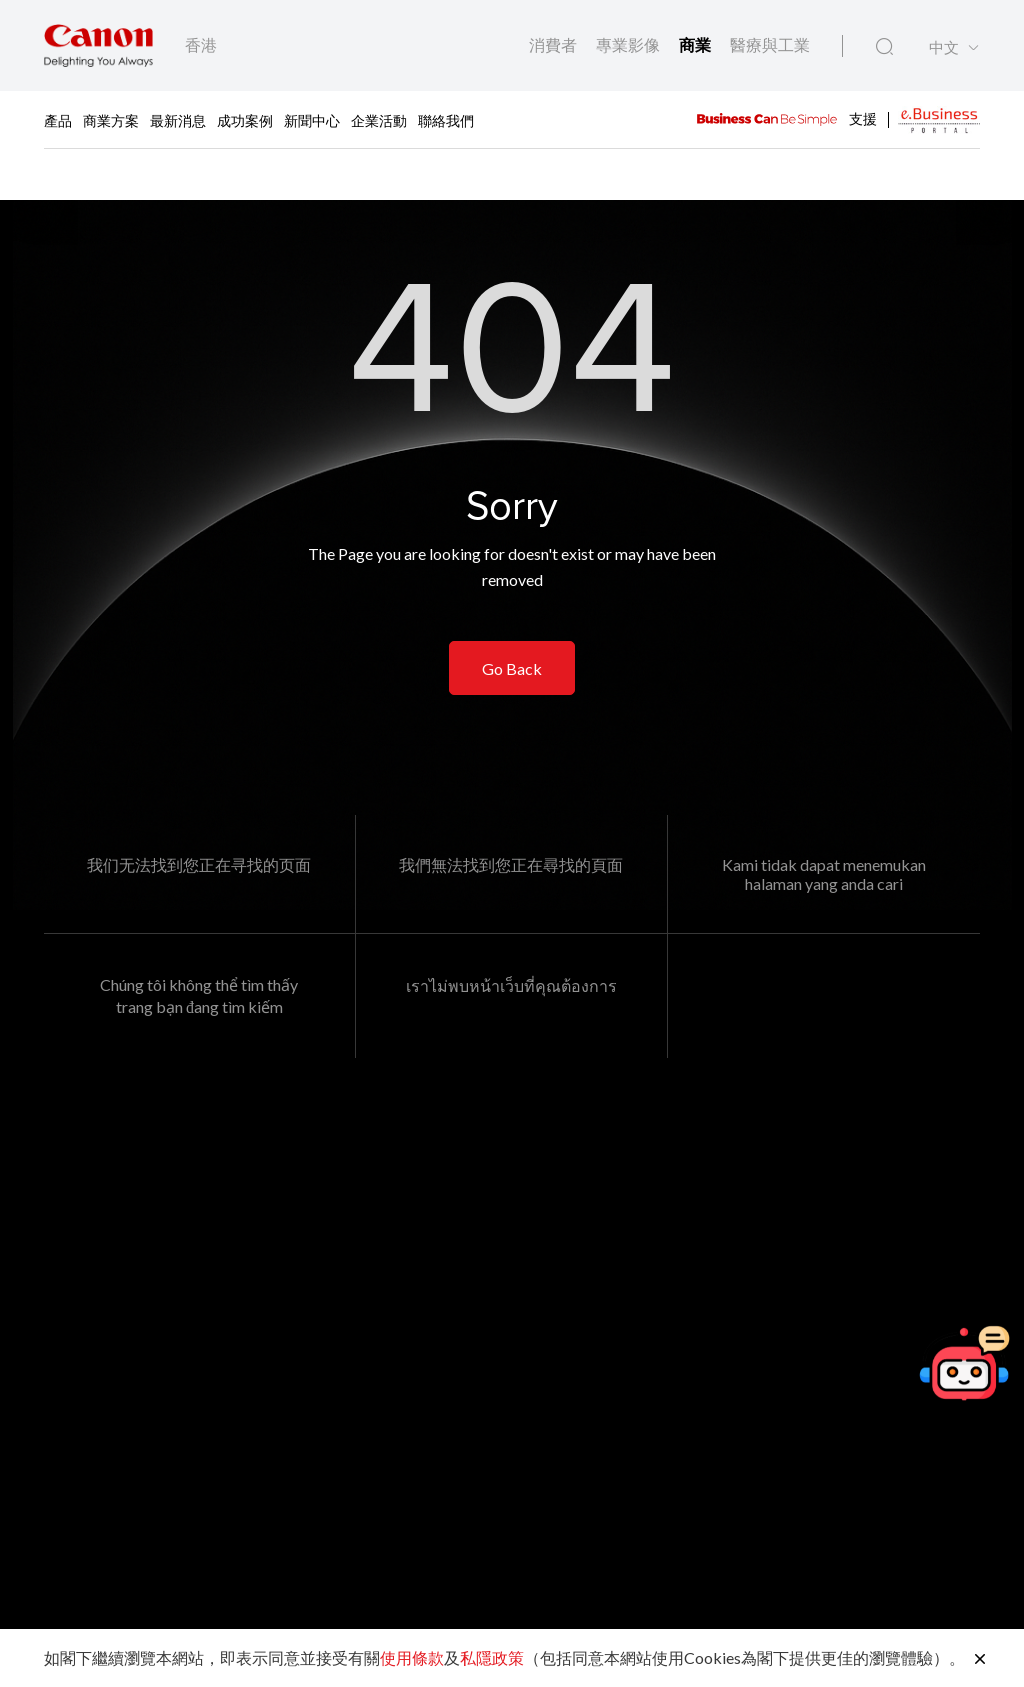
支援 (863, 117)
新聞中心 (312, 119)
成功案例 (245, 119)
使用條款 (412, 1657)
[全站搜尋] (884, 47)
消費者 (554, 44)
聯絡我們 (446, 119)
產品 (58, 119)
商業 (696, 44)
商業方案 (111, 119)
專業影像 (629, 44)
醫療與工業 (770, 44)
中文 (944, 47)
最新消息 (178, 119)
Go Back (512, 668)
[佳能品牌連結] (98, 45)
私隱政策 (492, 1657)
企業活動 (379, 119)
